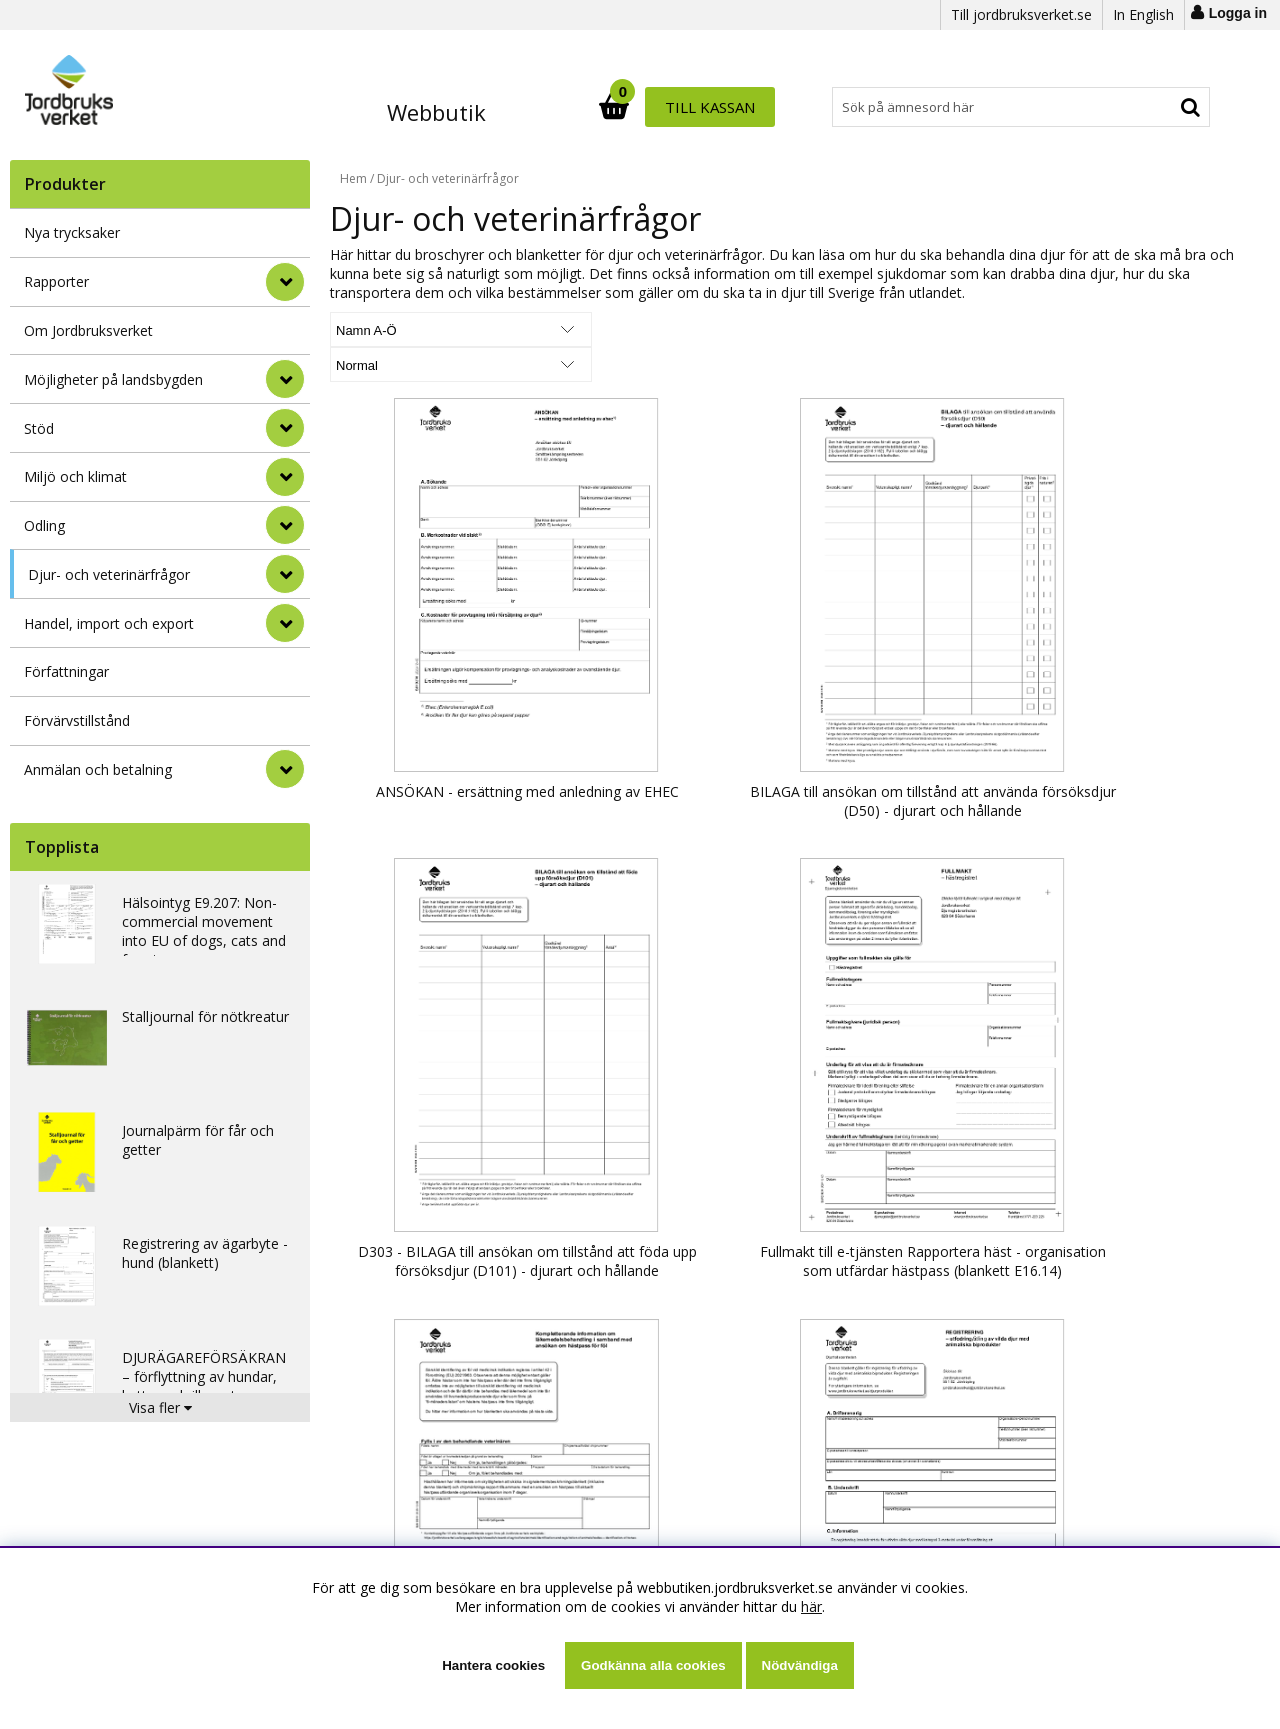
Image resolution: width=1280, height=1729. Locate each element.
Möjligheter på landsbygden (113, 379)
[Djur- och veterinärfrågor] (285, 574)
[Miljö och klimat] (285, 477)
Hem (353, 178)
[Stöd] (285, 428)
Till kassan (1147, 107)
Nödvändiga (800, 1665)
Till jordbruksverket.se (1021, 14)
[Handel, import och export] (285, 623)
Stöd (39, 428)
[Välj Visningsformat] (565, 329)
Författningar (66, 671)
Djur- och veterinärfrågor (109, 574)
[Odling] (285, 525)
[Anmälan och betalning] (285, 769)
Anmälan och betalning (98, 769)
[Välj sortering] (405, 329)
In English (1143, 14)
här (811, 1606)
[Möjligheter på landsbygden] (285, 379)
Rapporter (56, 281)
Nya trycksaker (72, 232)
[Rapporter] (285, 282)
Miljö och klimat (75, 476)
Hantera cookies (493, 1665)
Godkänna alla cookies (653, 1665)
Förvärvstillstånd (77, 720)
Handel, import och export (109, 623)
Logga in (1238, 13)
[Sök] (728, 107)
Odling (44, 525)
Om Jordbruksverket (88, 330)
